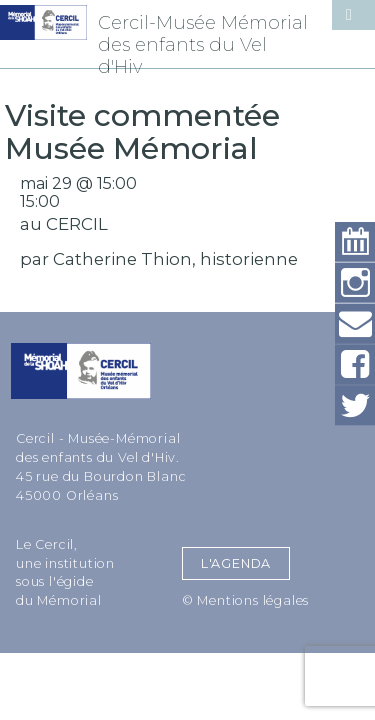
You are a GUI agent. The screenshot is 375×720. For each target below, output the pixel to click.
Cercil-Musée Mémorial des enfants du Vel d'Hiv (203, 45)
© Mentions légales (245, 600)
